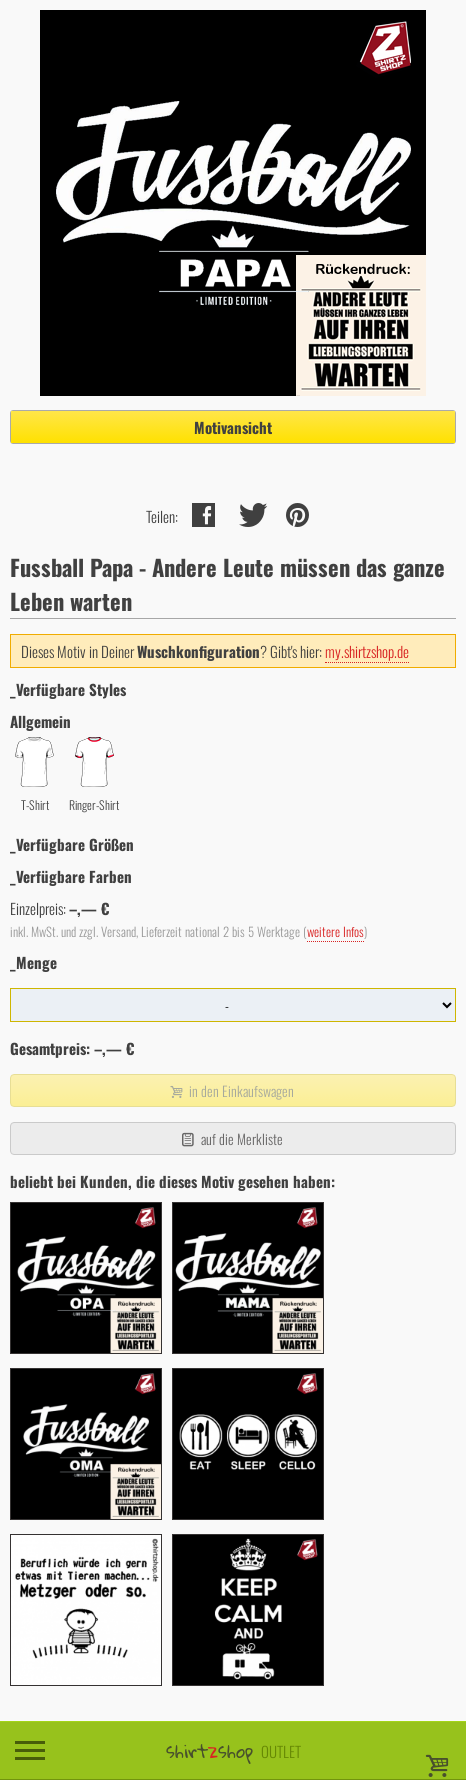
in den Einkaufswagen (231, 1090)
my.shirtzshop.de (367, 651)
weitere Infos (335, 931)
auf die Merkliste (230, 1138)
